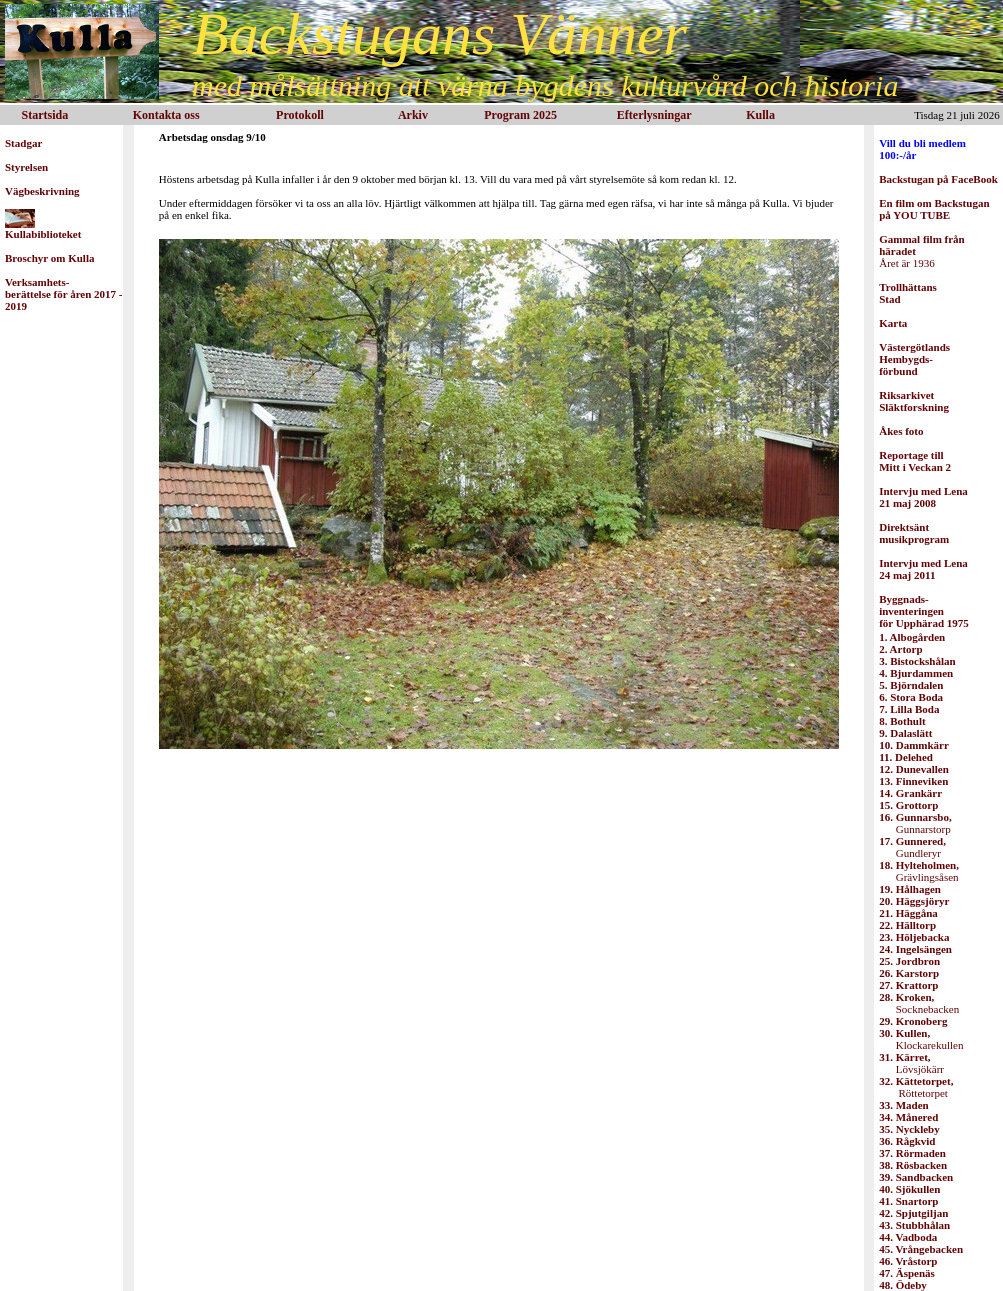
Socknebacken (919, 1003)
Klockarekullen (921, 1039)
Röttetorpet (916, 1087)
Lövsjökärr (911, 1063)
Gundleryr (912, 847)
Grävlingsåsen (919, 871)
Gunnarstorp (915, 823)
